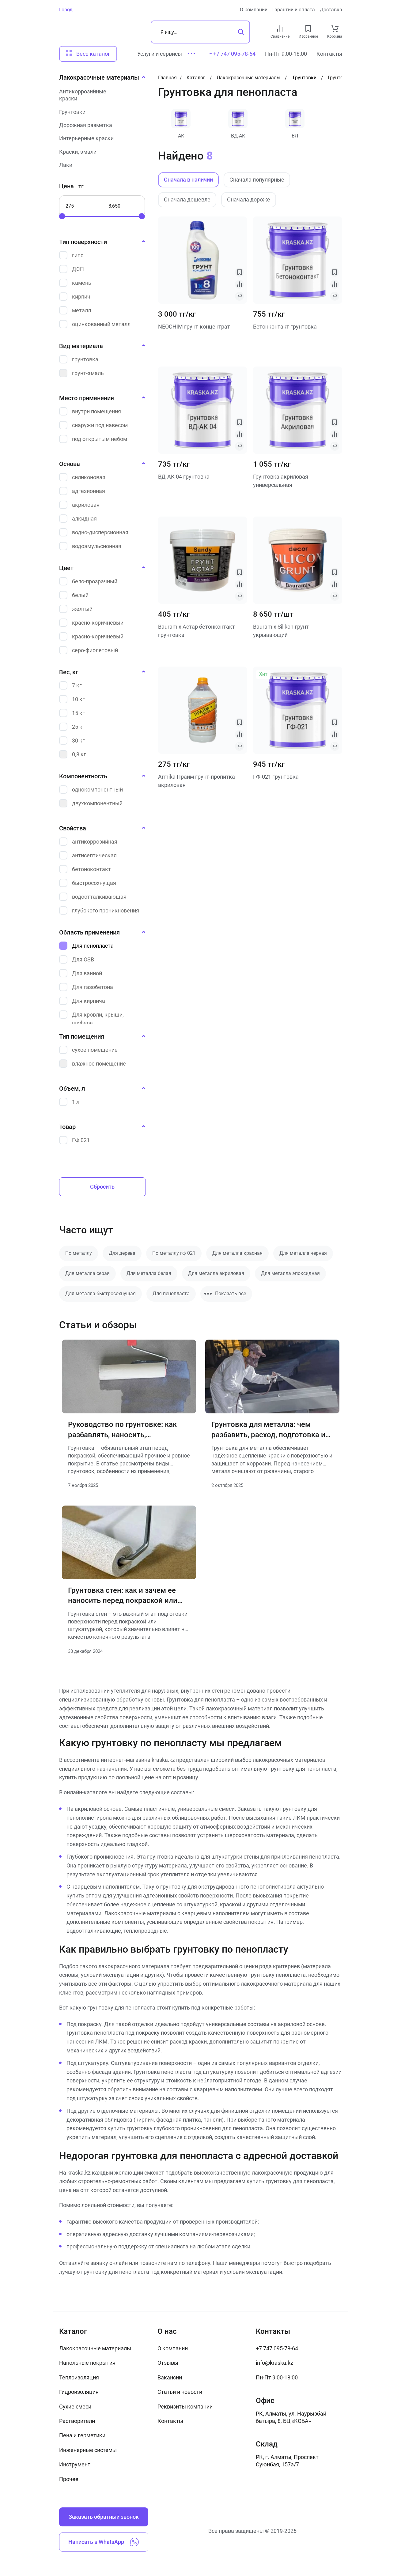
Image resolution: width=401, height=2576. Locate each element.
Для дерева (122, 1253)
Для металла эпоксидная (290, 1273)
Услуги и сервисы (159, 54)
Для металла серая (87, 1273)
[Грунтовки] (100, 111)
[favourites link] (308, 28)
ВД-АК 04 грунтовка (184, 476)
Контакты (329, 54)
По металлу (78, 1253)
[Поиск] (200, 32)
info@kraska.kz (274, 2363)
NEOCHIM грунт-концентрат (194, 326)
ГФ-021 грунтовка (276, 776)
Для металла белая (149, 1273)
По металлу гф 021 (173, 1253)
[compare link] (279, 28)
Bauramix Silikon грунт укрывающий (281, 630)
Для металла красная (237, 1253)
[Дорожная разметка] (100, 125)
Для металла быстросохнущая (100, 1293)
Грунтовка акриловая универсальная (280, 480)
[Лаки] (100, 164)
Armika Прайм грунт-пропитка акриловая (196, 780)
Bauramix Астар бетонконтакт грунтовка (196, 630)
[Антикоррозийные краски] (100, 95)
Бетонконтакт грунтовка (285, 326)
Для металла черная (303, 1253)
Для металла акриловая (216, 1273)
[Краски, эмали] (100, 151)
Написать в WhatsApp (103, 2542)
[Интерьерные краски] (100, 138)
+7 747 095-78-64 (277, 2348)
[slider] (62, 216)
